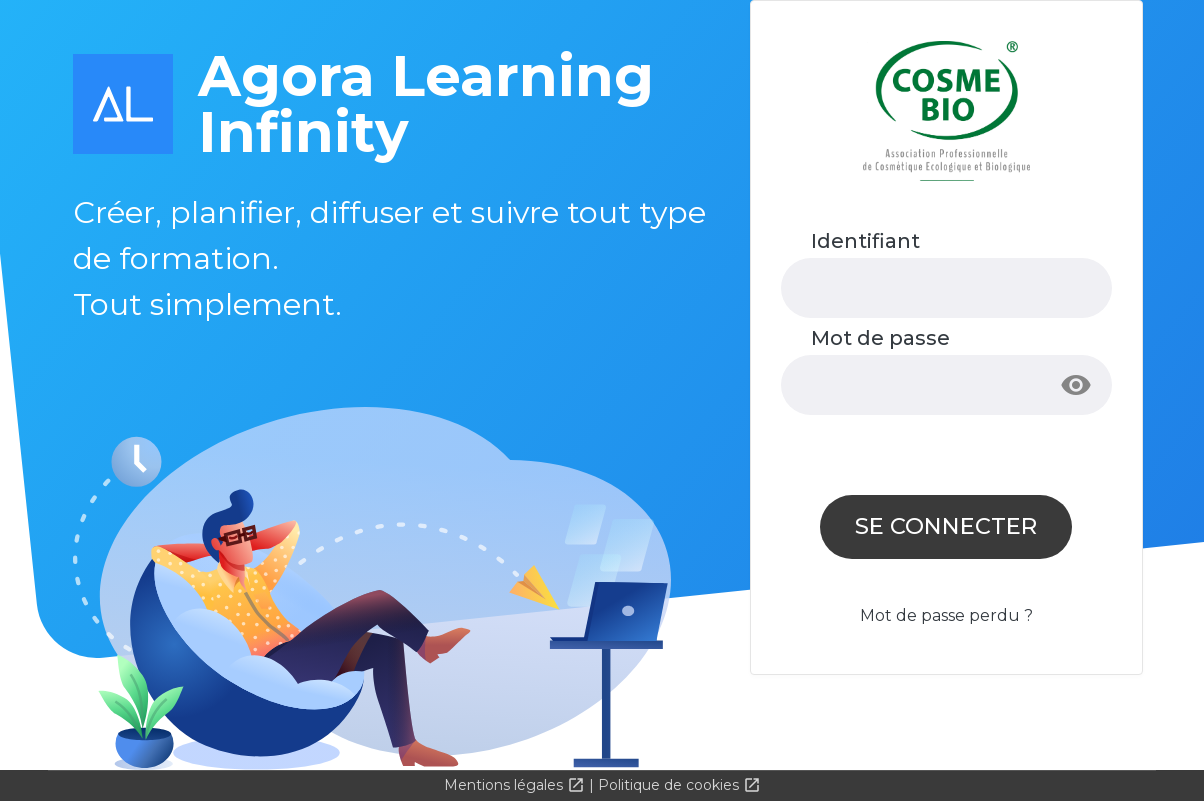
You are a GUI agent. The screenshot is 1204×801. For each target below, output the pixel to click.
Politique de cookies (670, 785)
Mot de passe (880, 338)
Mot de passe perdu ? (946, 615)
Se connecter (946, 526)
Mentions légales (505, 785)
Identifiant (865, 241)
